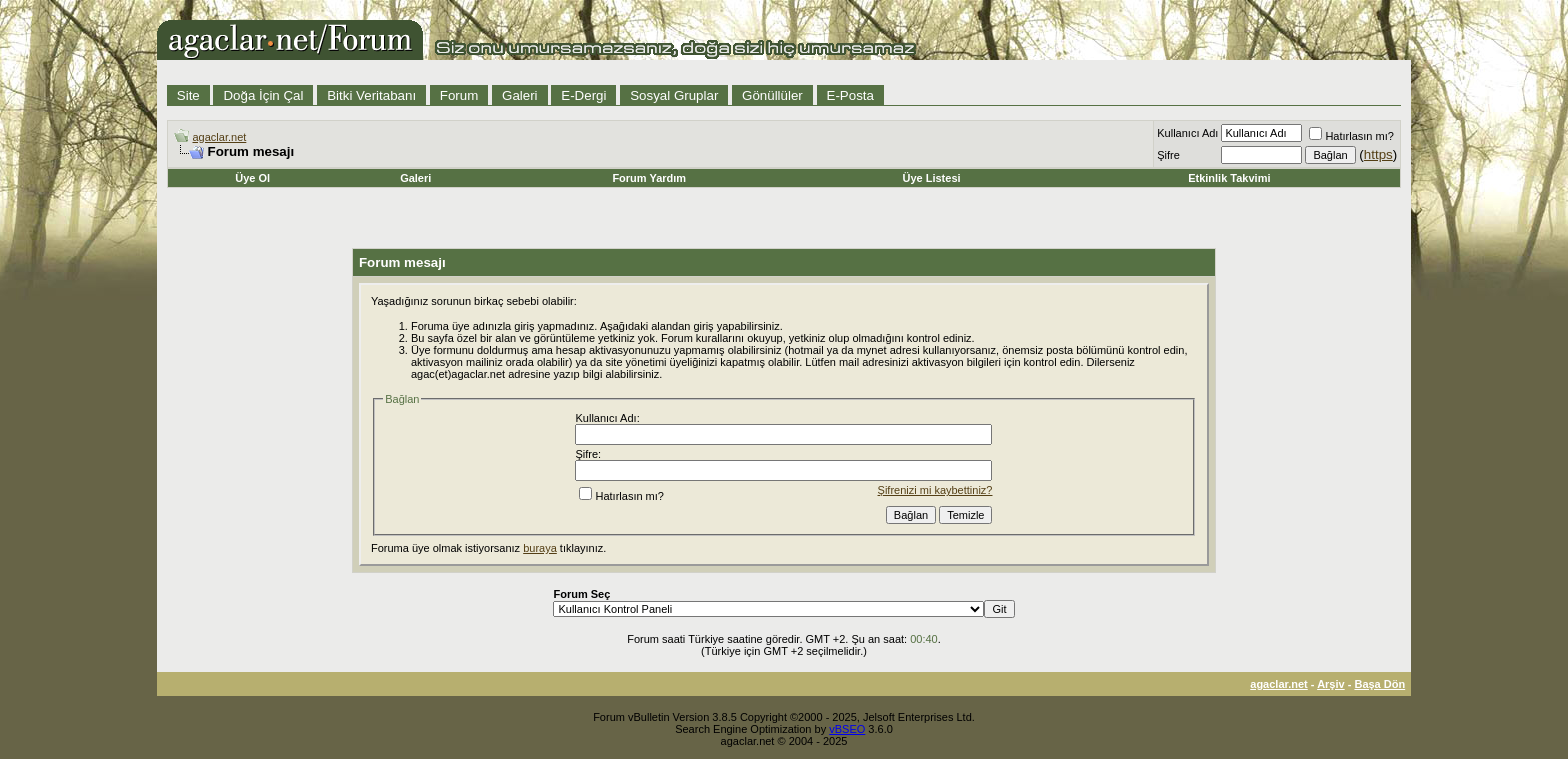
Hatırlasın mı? (1351, 136)
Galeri (520, 95)
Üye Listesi (931, 178)
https (1378, 154)
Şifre (1168, 155)
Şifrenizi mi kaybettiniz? (935, 490)
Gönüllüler (772, 95)
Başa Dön (1379, 684)
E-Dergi (583, 95)
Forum (459, 95)
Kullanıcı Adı (1187, 133)
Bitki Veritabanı (371, 95)
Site (188, 95)
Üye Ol (252, 178)
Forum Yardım (649, 178)
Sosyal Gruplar (674, 95)
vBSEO (847, 729)
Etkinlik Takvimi (1229, 178)
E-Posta (850, 95)
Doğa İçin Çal (263, 95)
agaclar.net (220, 137)
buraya (540, 548)
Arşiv (1331, 684)
